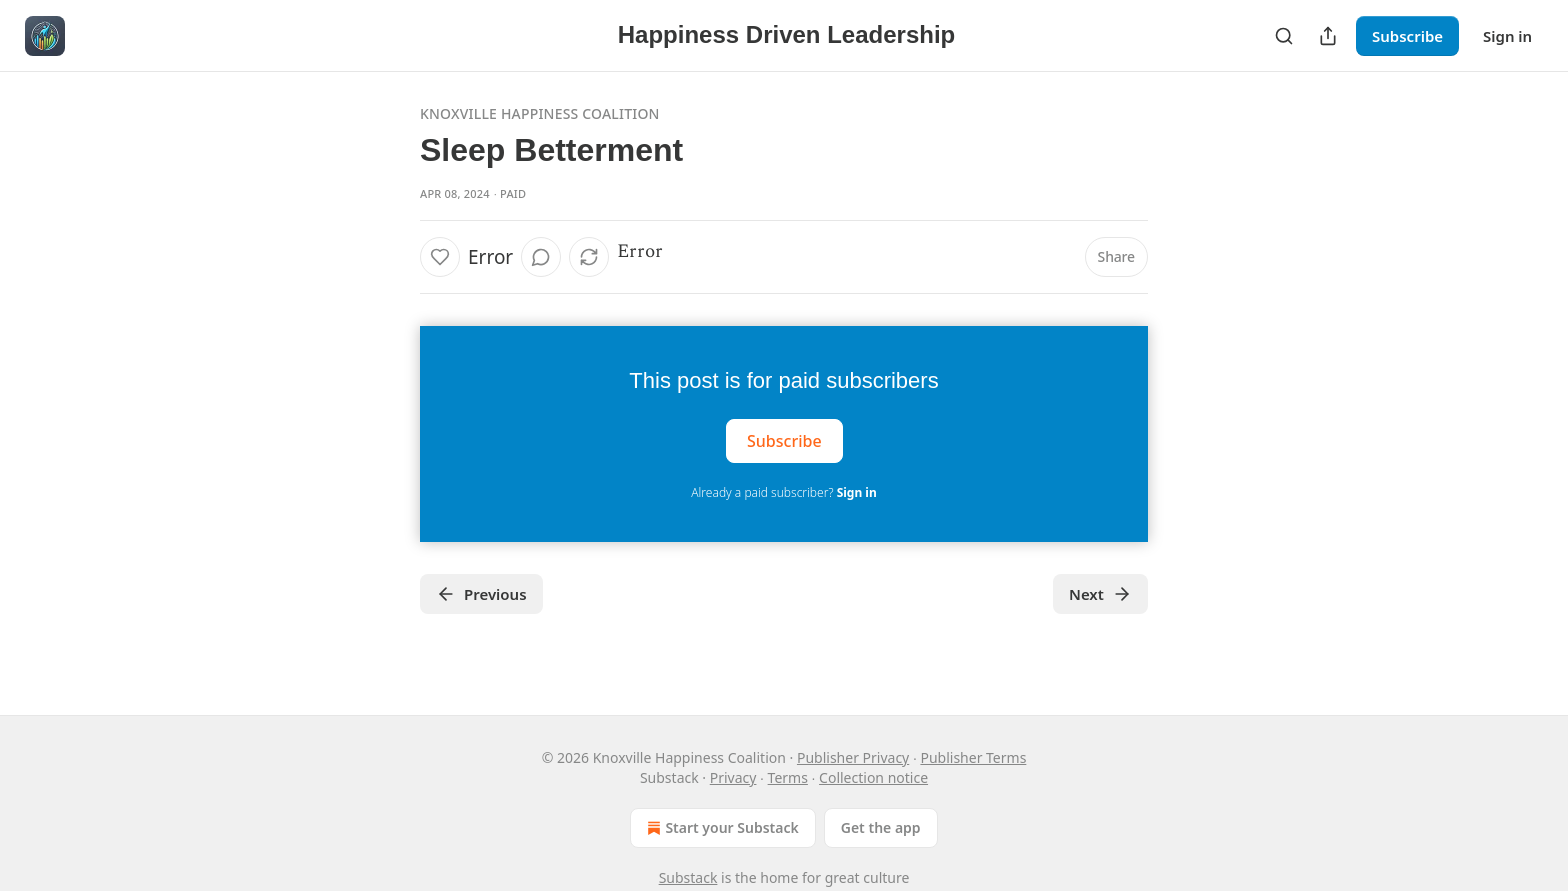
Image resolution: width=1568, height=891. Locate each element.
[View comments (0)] (541, 257)
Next (1100, 594)
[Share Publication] (1328, 36)
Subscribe (1407, 36)
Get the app (881, 827)
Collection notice (873, 777)
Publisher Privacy (853, 757)
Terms (788, 777)
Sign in (1507, 36)
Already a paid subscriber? (783, 492)
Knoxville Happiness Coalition (540, 113)
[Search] (1284, 36)
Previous (481, 594)
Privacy (733, 777)
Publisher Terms (973, 757)
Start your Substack (720, 828)
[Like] (440, 257)
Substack (688, 877)
